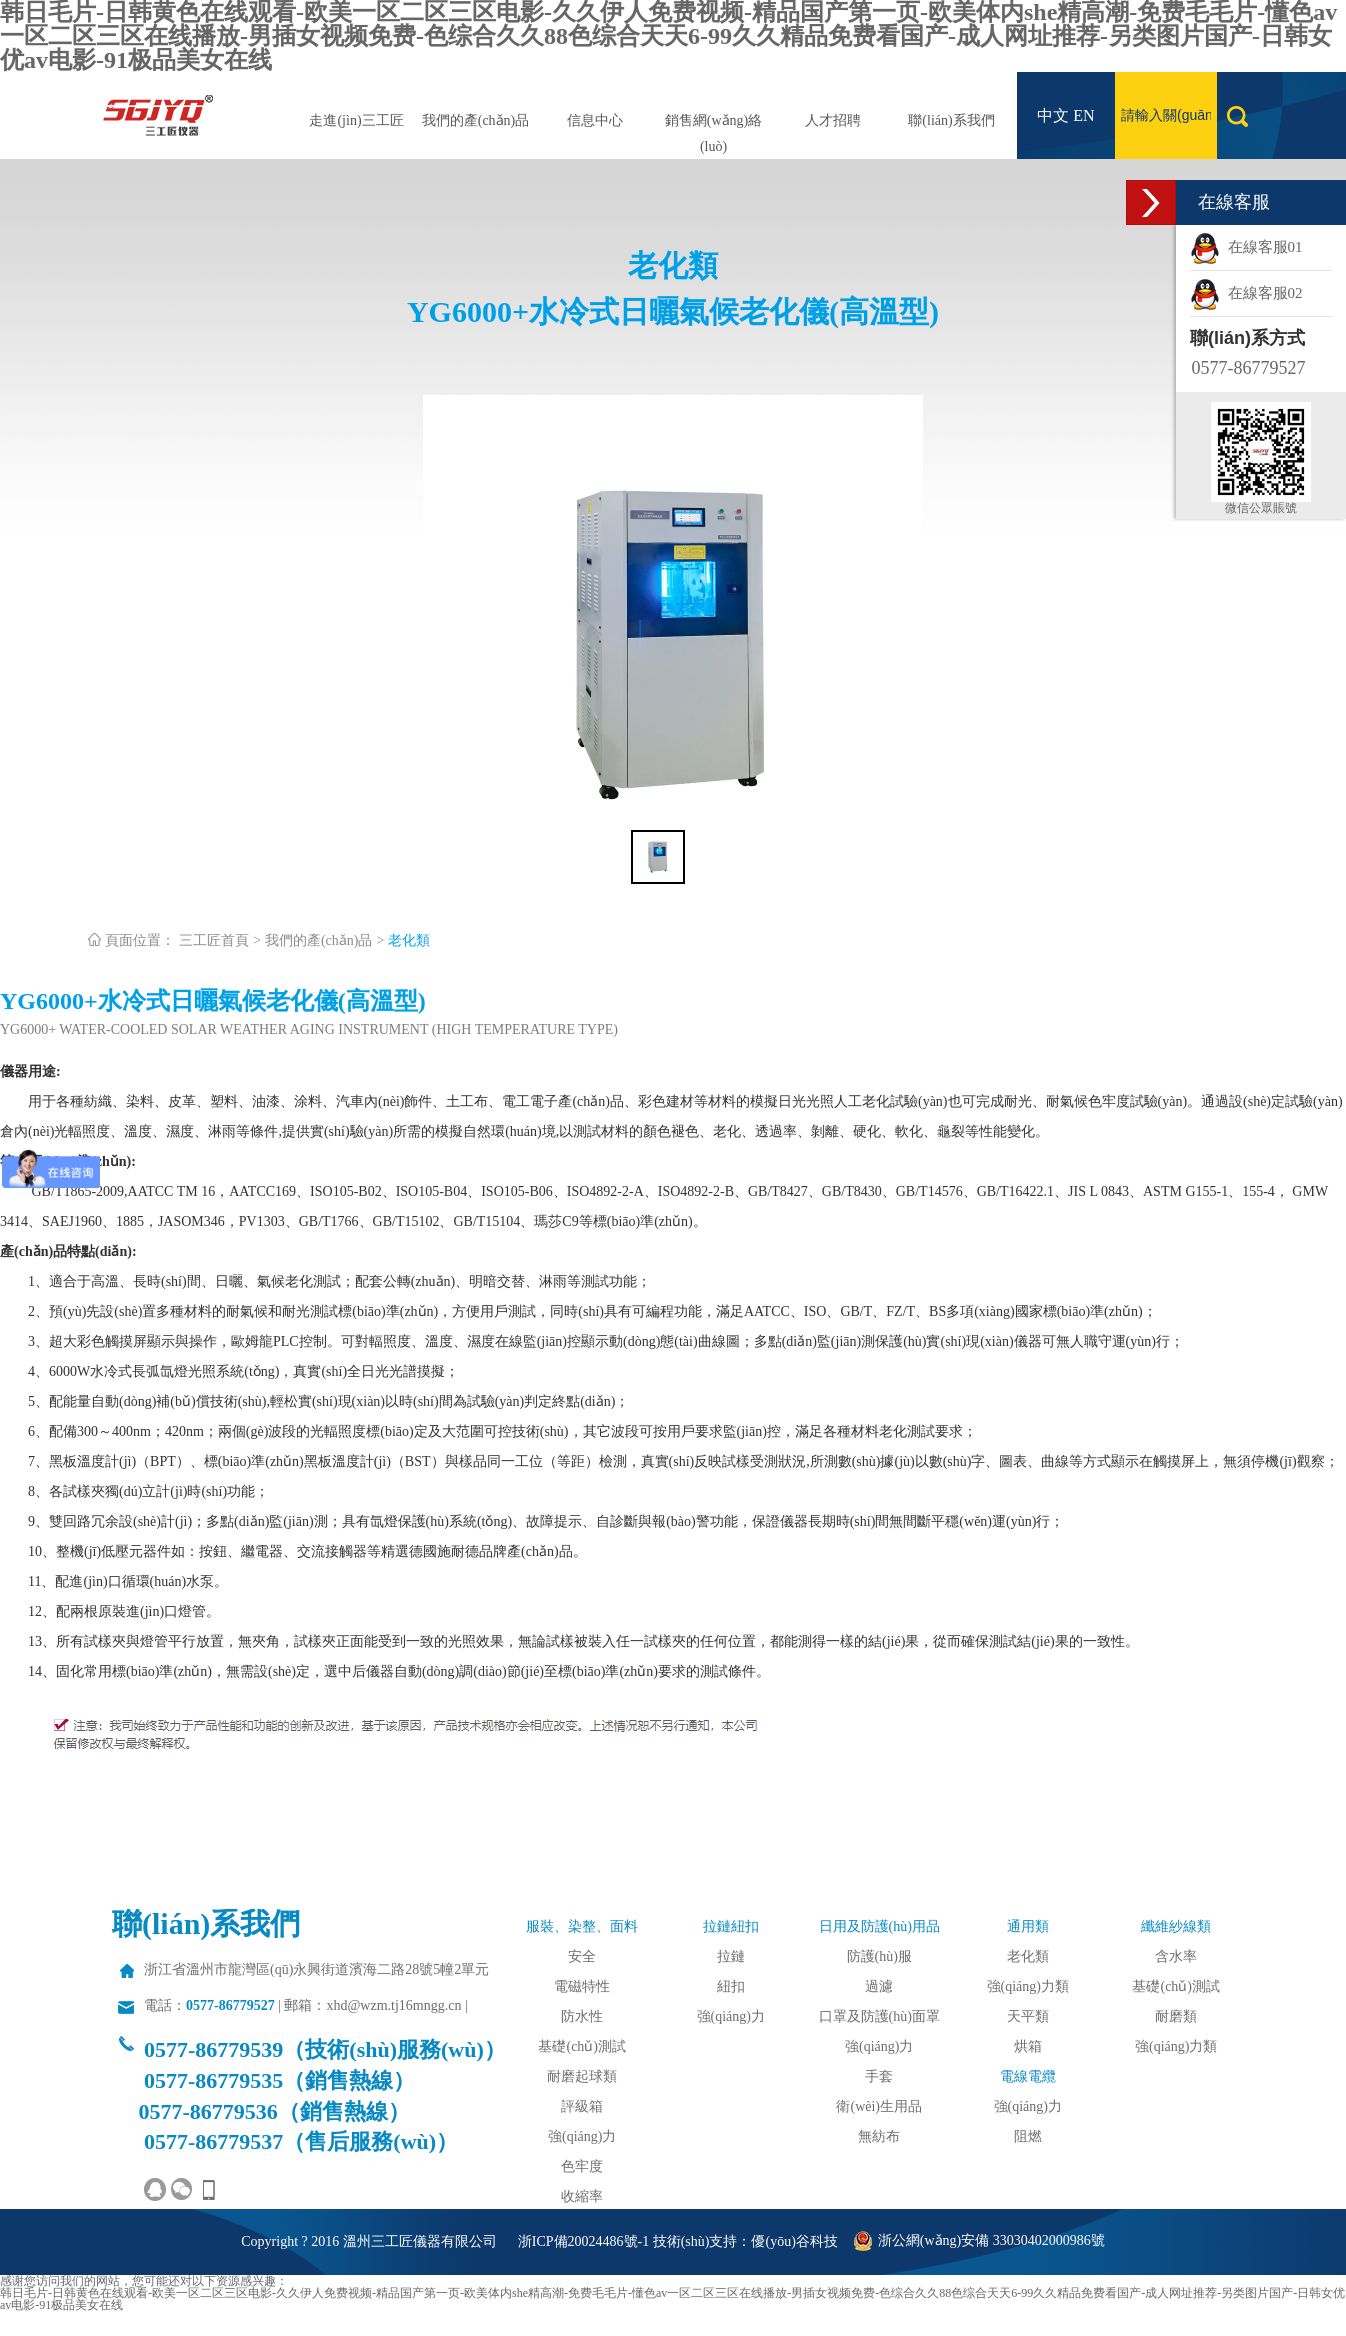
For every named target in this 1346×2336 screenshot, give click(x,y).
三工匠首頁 (214, 940)
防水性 (582, 2016)
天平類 (1028, 2016)
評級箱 (582, 2106)
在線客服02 (1246, 293)
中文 (1053, 115)
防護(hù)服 (879, 1956)
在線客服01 (1246, 247)
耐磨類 (1176, 2016)
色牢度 (582, 2166)
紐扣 (731, 1986)
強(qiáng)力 (582, 2136)
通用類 (1028, 1926)
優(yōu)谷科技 (794, 2241)
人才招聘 (833, 120)
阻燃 (1028, 2136)
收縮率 (582, 2196)
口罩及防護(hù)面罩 (879, 2016)
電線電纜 (1028, 2076)
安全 (582, 1956)
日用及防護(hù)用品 (879, 1926)
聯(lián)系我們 (951, 120)
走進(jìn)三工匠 (356, 120)
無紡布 (879, 2136)
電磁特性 (582, 1986)
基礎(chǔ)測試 (582, 2046)
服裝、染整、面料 (582, 1926)
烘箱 (1028, 2046)
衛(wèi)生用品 (879, 2106)
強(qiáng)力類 (1028, 1986)
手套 (879, 2076)
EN (1083, 115)
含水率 (1176, 1956)
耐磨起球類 (582, 2076)
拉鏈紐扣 (731, 1926)
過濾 (879, 1986)
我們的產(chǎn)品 (476, 120)
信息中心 (595, 120)
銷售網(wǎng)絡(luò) (713, 133)
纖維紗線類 (1176, 1926)
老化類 (409, 940)
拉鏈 (731, 1956)
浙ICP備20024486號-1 (583, 2241)
